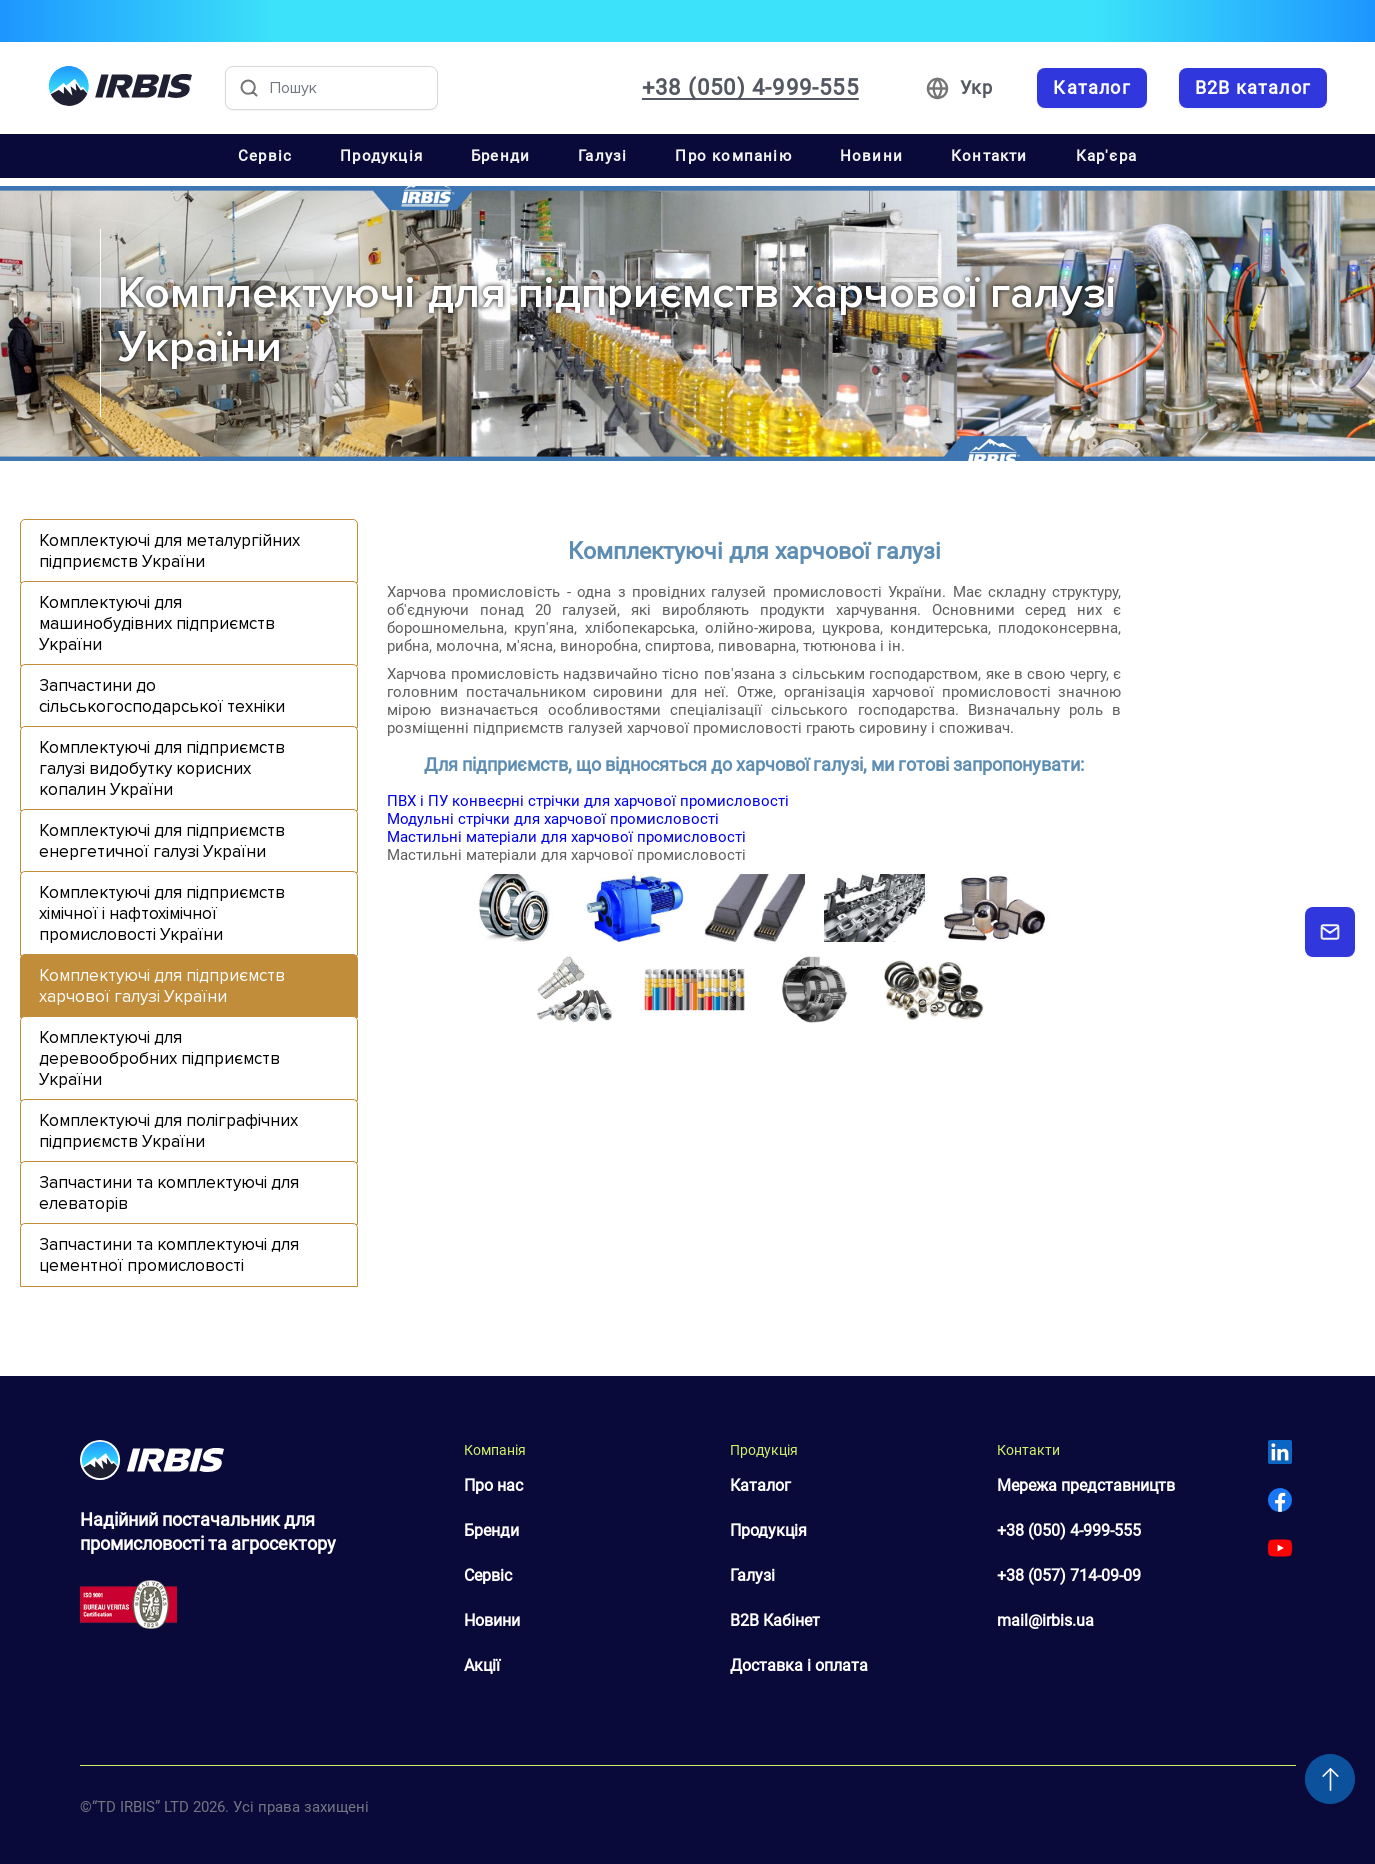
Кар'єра (1106, 156)
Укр (977, 87)
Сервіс (265, 156)
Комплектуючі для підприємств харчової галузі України (162, 986)
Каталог (760, 1485)
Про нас (493, 1485)
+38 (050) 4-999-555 (1069, 1530)
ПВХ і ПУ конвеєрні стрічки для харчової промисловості (588, 801)
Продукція (381, 156)
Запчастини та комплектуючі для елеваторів (169, 1193)
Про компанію (733, 156)
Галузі (602, 156)
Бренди (500, 156)
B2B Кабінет (775, 1620)
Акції (482, 1665)
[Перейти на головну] (120, 88)
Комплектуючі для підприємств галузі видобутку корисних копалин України (162, 768)
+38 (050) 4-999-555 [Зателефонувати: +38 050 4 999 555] (750, 88)
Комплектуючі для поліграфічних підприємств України (168, 1131)
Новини (871, 156)
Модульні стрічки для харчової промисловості (553, 819)
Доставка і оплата (799, 1665)
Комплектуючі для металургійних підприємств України (169, 551)
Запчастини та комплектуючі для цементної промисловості (169, 1255)
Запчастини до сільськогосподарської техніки (162, 696)
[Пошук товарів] (331, 88)
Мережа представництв (1086, 1485)
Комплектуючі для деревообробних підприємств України (159, 1058)
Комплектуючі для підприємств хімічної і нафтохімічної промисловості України (162, 913)
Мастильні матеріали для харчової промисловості (566, 837)
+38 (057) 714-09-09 (1069, 1575)
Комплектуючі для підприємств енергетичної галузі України (162, 841)
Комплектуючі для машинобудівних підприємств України (157, 623)
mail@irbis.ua (1045, 1620)
